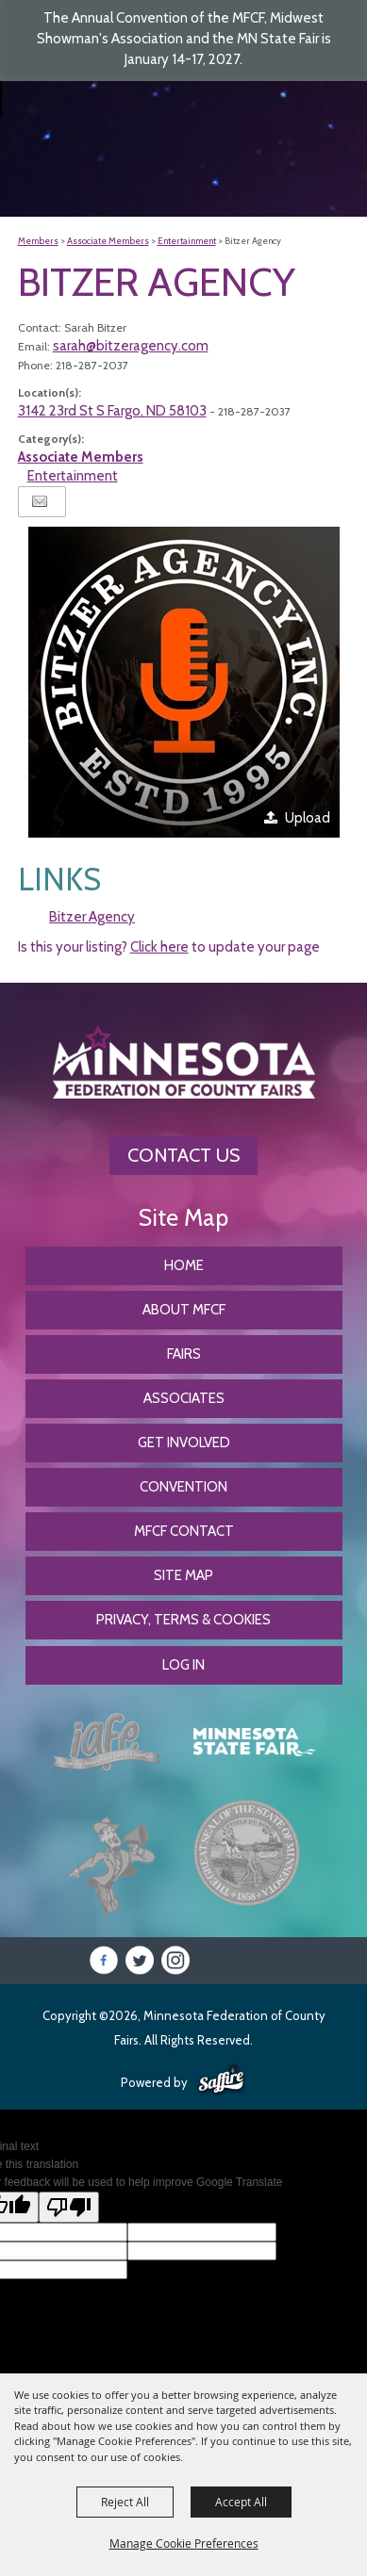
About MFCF (183, 1309)
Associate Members (108, 241)
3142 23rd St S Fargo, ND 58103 (112, 410)
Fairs (184, 1353)
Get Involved (184, 1442)
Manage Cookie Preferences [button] (184, 2543)
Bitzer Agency (92, 916)
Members (38, 241)
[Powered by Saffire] (221, 2080)
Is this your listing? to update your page (169, 946)
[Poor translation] (69, 2207)
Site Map (183, 1575)
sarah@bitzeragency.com (131, 345)
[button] (184, 682)
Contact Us (183, 1155)
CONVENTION (183, 1486)
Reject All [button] (125, 2501)
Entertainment (187, 241)
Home (184, 1265)
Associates (184, 1398)
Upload (307, 817)
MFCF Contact (184, 1531)
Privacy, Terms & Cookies (183, 1619)
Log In (183, 1664)
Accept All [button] (241, 2501)
